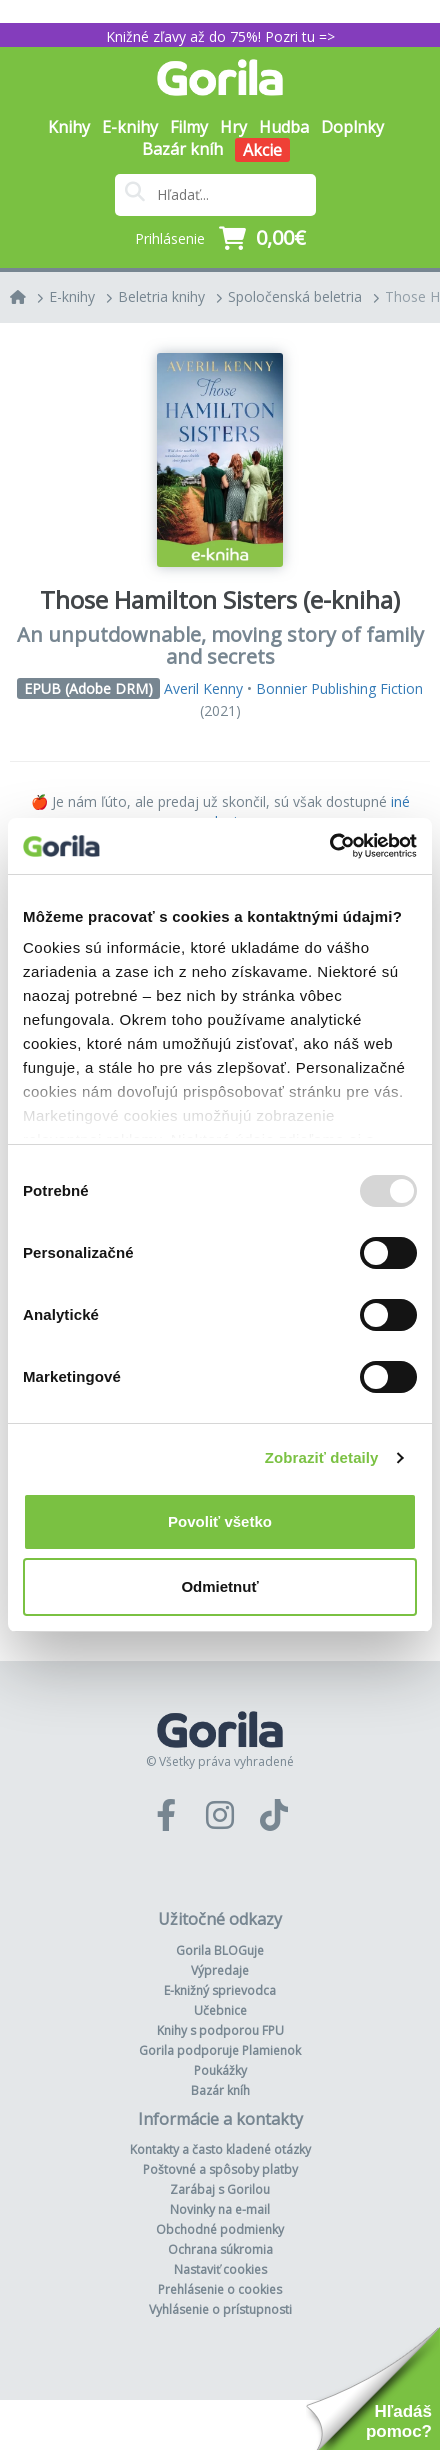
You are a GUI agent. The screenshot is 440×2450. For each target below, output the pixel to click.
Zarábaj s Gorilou (220, 2189)
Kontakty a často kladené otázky (220, 2149)
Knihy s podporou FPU (220, 2030)
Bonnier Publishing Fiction (339, 688)
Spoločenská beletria (295, 296)
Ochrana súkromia (220, 2249)
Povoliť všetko (220, 1521)
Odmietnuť (219, 1586)
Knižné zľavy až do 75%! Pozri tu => (220, 36)
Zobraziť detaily (322, 1457)
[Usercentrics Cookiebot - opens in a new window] (329, 846)
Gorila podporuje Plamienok (220, 2050)
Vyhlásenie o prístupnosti (220, 2309)
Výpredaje (220, 1970)
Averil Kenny (203, 688)
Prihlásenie (170, 238)
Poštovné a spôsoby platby (220, 2169)
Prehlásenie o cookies (220, 2289)
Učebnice (220, 2010)
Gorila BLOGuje (220, 1950)
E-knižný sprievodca (220, 1990)
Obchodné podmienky (220, 2229)
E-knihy (72, 296)
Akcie (262, 150)
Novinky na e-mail (220, 2209)
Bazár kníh (182, 149)
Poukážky (220, 2070)
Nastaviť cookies (220, 2269)
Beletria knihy (161, 296)
